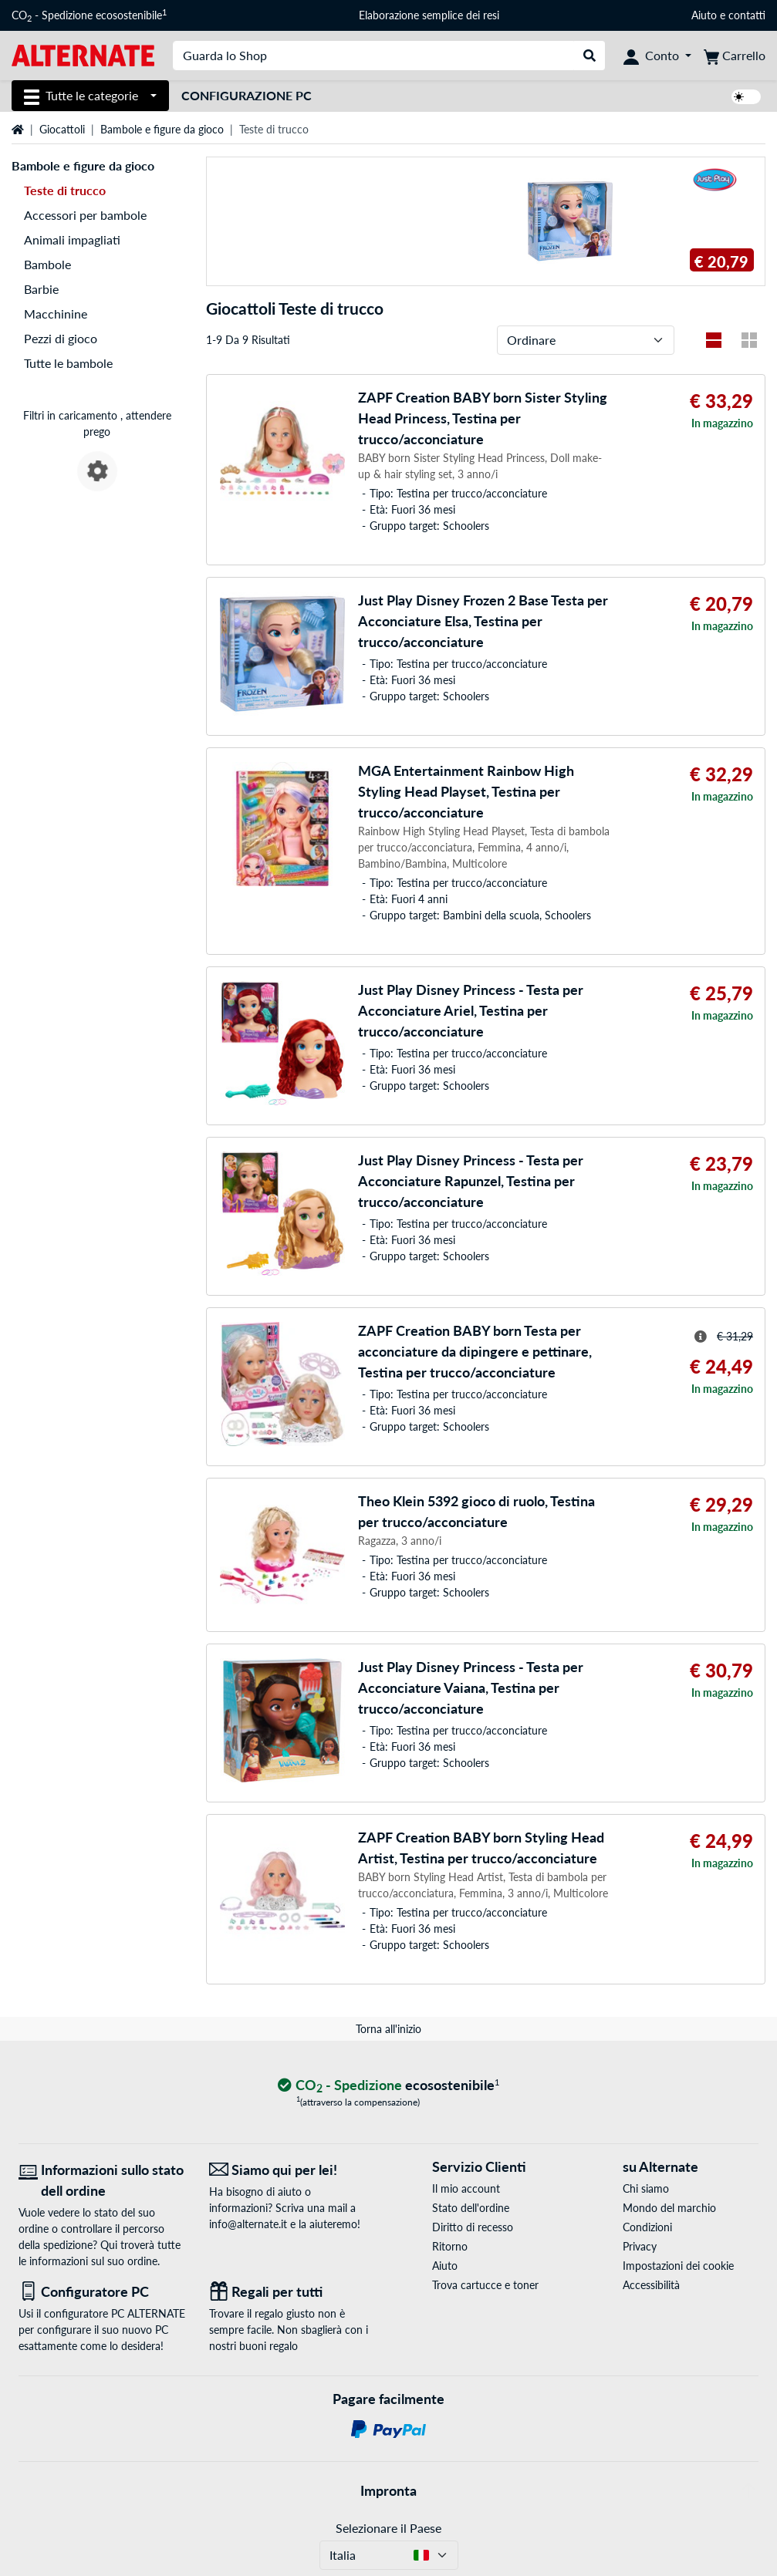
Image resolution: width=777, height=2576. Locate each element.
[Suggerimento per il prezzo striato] (700, 1336)
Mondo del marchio (669, 2207)
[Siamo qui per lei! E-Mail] (293, 2170)
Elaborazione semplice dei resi (429, 15)
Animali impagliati (72, 239)
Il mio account (466, 2188)
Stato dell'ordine (470, 2207)
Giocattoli (62, 129)
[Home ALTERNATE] (83, 54)
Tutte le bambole (68, 363)
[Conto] (657, 55)
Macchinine (55, 313)
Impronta (388, 2490)
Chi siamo (646, 2188)
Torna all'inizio (388, 2028)
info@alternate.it (248, 2223)
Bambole (47, 264)
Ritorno (450, 2246)
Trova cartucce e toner (485, 2284)
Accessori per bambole (85, 214)
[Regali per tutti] (293, 2291)
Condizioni (647, 2227)
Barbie (41, 289)
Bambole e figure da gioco (162, 129)
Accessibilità (651, 2284)
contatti (746, 15)
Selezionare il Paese (388, 2527)
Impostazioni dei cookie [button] (678, 2265)
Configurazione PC (246, 95)
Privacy (640, 2246)
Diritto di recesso (472, 2227)
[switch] (746, 96)
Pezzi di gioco (60, 338)
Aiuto (704, 15)
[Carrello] (734, 55)
